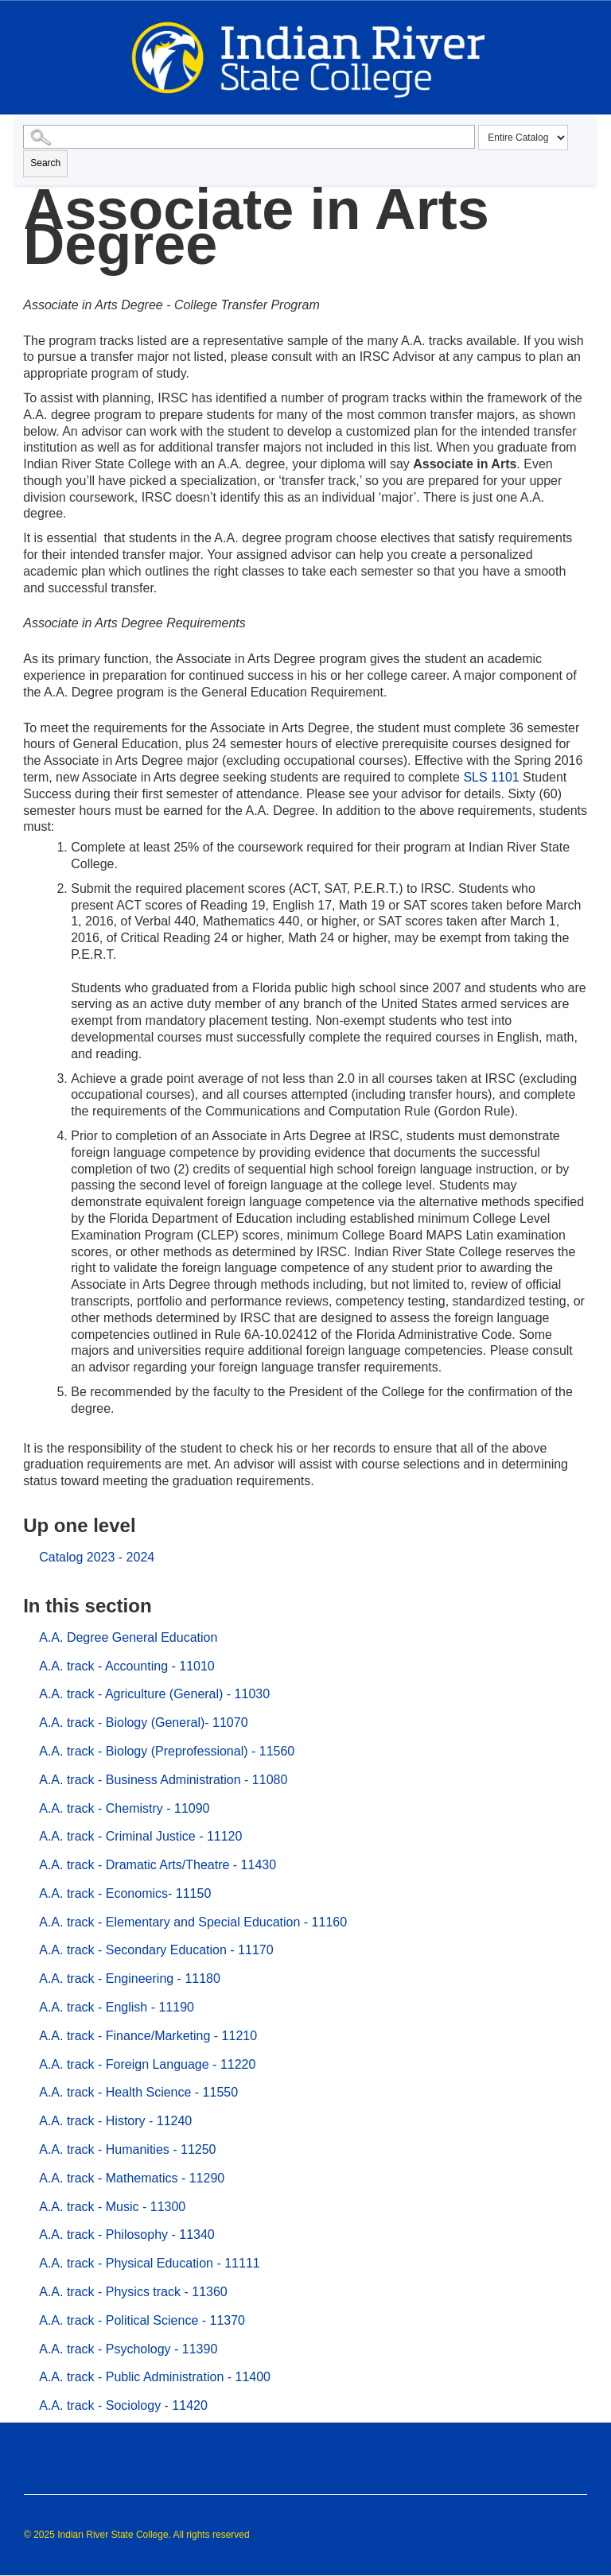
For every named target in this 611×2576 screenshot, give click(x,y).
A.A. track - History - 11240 (115, 2121)
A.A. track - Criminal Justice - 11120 (140, 1836)
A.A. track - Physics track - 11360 (133, 2292)
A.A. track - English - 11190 (116, 2007)
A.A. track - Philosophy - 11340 (127, 2234)
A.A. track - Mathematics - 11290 (131, 2178)
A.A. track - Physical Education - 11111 (149, 2263)
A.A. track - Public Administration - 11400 (154, 2377)
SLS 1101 (491, 777)
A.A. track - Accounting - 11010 (127, 1666)
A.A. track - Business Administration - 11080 (163, 1780)
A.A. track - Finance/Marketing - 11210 (148, 2036)
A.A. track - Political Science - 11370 (142, 2320)
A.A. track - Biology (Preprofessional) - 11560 (166, 1751)
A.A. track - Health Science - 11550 (138, 2092)
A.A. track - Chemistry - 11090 (124, 1808)
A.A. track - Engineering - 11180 (129, 1978)
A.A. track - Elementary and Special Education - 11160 (193, 1922)
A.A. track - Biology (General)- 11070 (143, 1722)
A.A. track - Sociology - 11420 (123, 2405)
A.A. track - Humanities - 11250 (127, 2149)
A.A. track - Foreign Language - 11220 (147, 2064)
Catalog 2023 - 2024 (96, 1557)
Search (45, 163)
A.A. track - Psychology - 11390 (128, 2349)
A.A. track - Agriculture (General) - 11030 (154, 1694)
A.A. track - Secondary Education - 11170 (156, 1950)
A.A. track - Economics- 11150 (125, 1893)
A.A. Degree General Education (128, 1637)
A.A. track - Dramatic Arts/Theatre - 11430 (157, 1865)
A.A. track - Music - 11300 (112, 2206)
